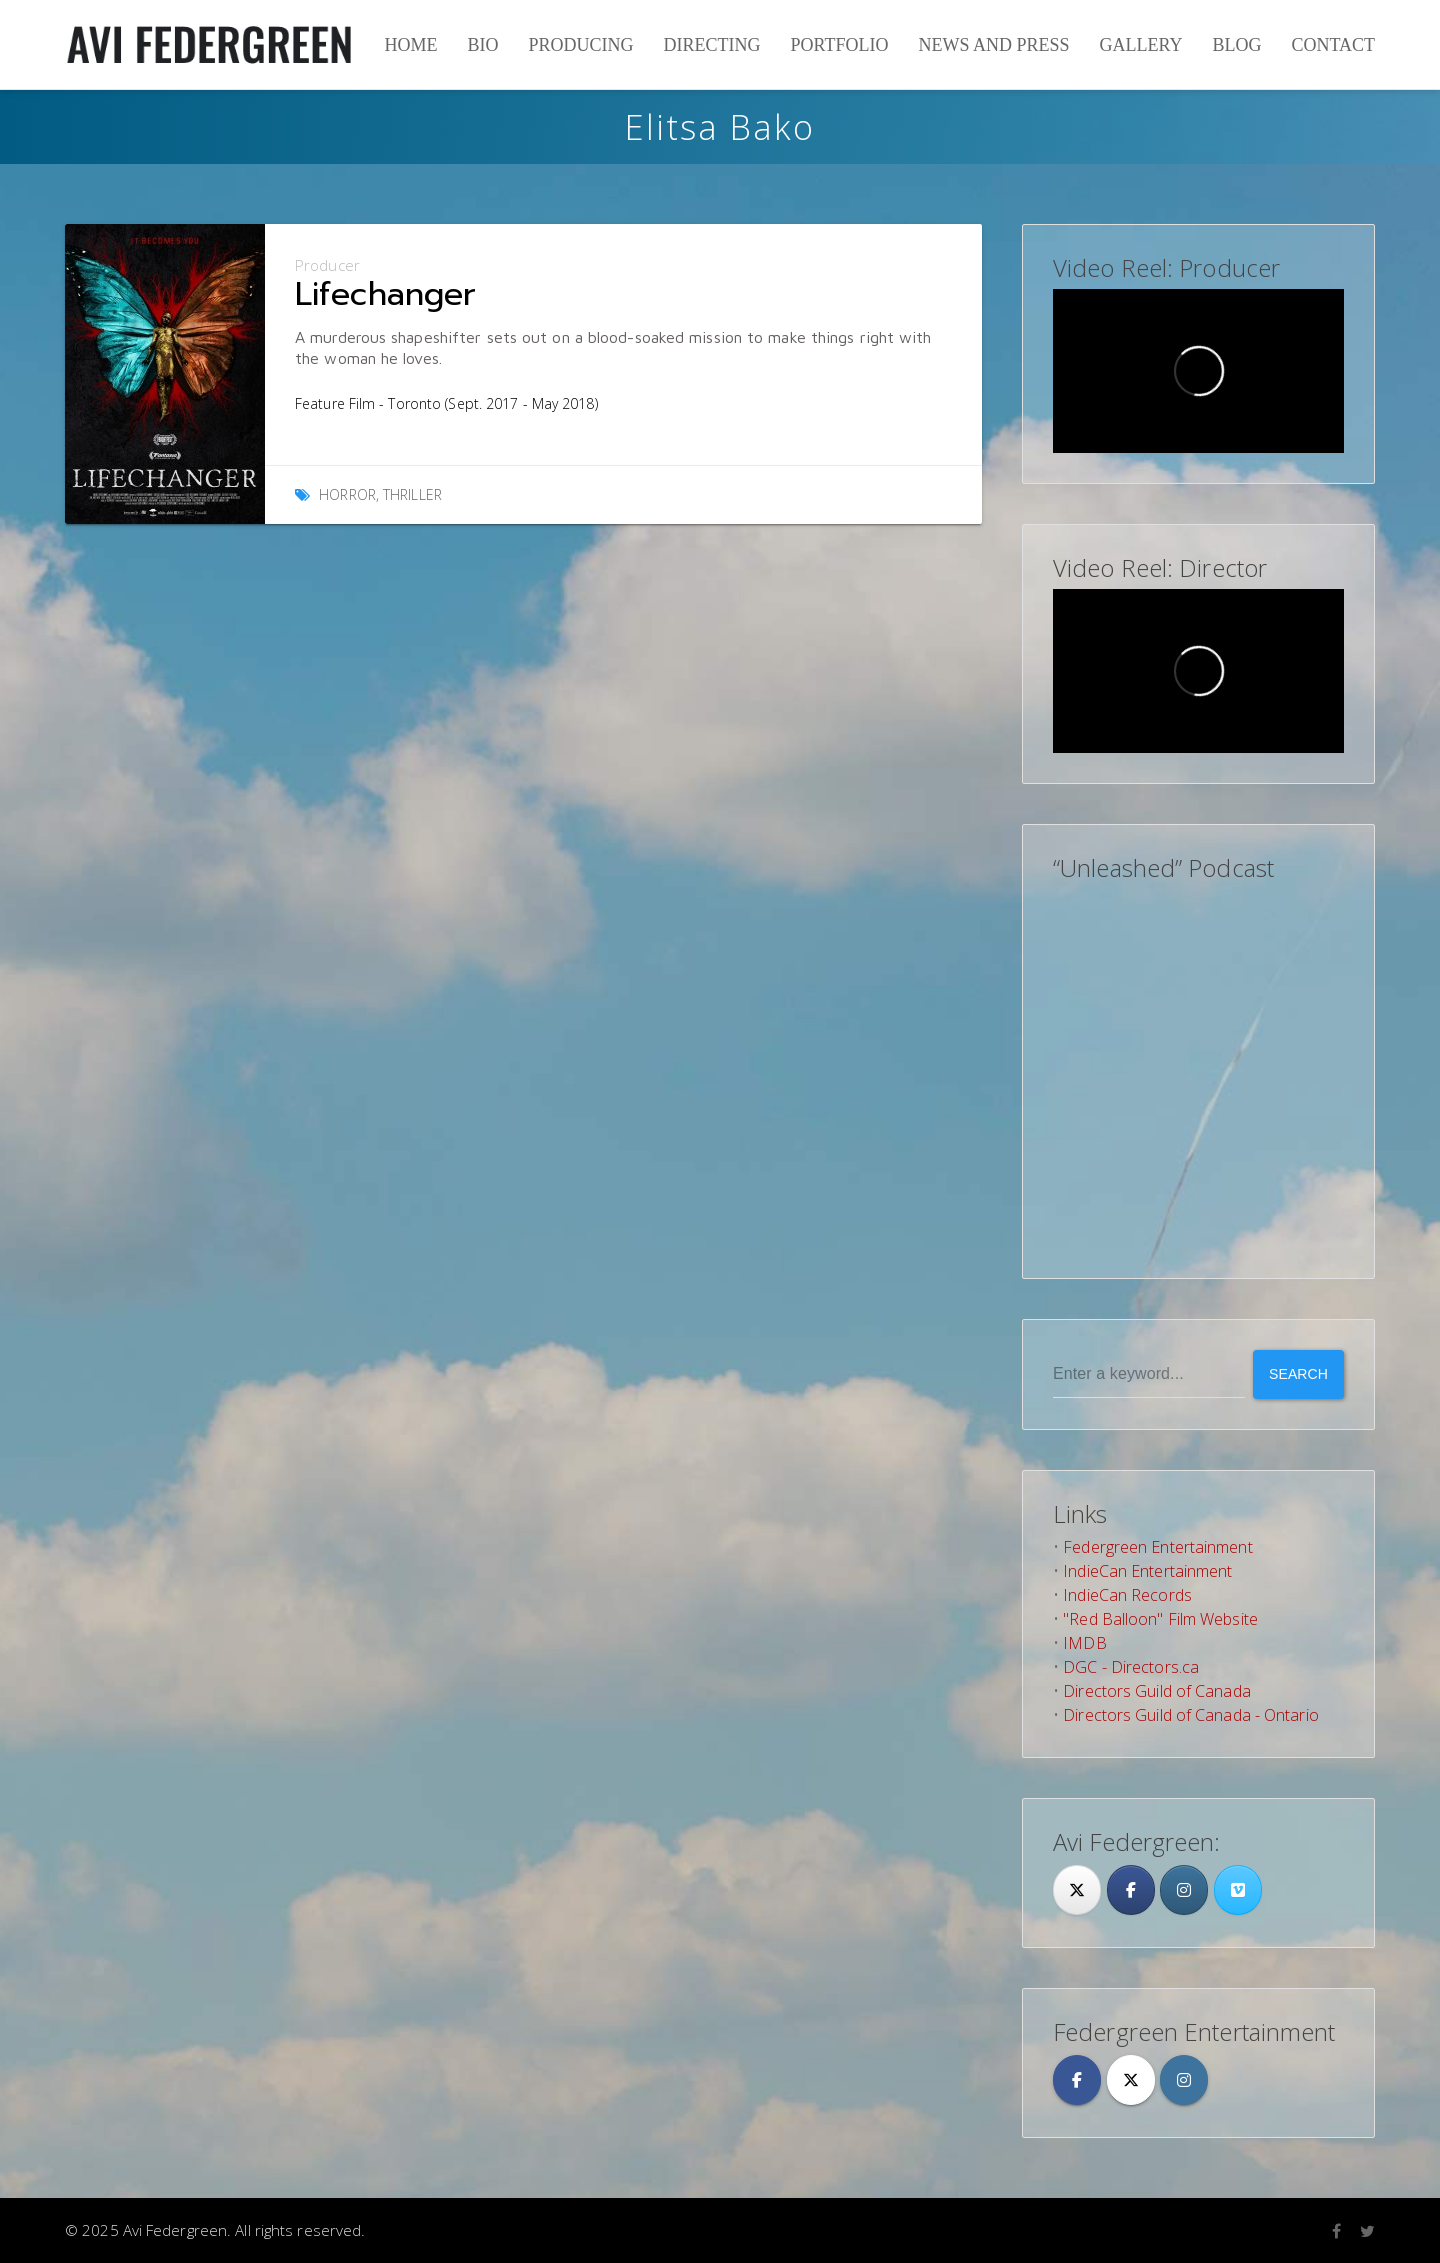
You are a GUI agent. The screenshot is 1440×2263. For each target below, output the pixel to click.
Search (1298, 1374)
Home (410, 45)
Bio (482, 45)
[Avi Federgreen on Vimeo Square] (1238, 1890)
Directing (711, 45)
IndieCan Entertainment (1147, 1571)
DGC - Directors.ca (1131, 1667)
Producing (580, 45)
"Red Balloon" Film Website (1160, 1619)
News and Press (993, 45)
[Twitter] (1077, 1890)
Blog (1236, 45)
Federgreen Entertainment (1157, 1547)
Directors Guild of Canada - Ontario (1191, 1715)
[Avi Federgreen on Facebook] (1077, 2080)
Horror (347, 494)
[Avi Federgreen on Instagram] (1184, 1890)
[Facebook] (1131, 1890)
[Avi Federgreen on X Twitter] (1131, 2080)
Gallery (1140, 45)
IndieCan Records (1127, 1595)
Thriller (412, 494)
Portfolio (839, 45)
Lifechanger (385, 294)
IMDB (1084, 1643)
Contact (1333, 45)
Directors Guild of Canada (1157, 1691)
